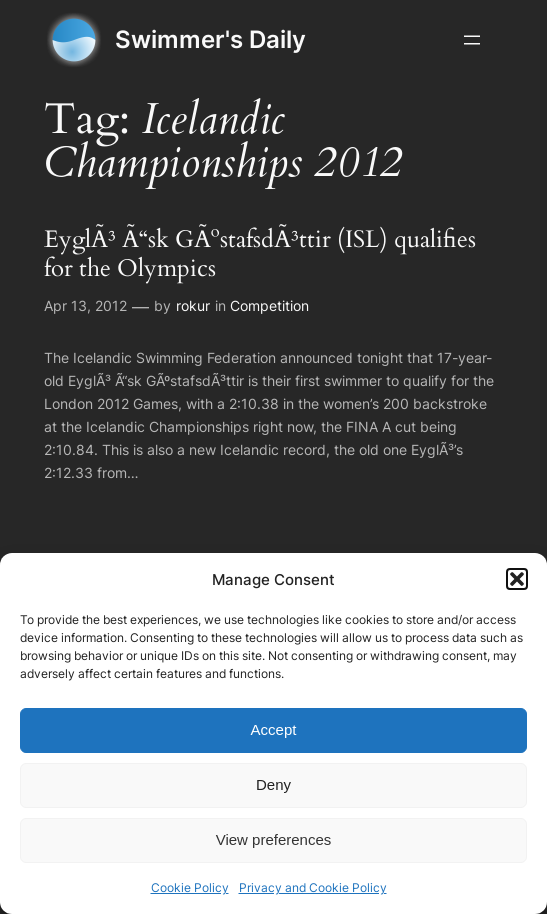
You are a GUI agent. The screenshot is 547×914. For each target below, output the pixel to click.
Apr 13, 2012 (85, 305)
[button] (517, 579)
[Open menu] (472, 40)
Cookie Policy (190, 887)
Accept (274, 729)
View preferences (274, 839)
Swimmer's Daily (210, 39)
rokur (193, 305)
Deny (273, 784)
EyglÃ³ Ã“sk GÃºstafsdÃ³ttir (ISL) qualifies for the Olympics (260, 255)
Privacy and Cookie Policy (313, 887)
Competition (269, 305)
